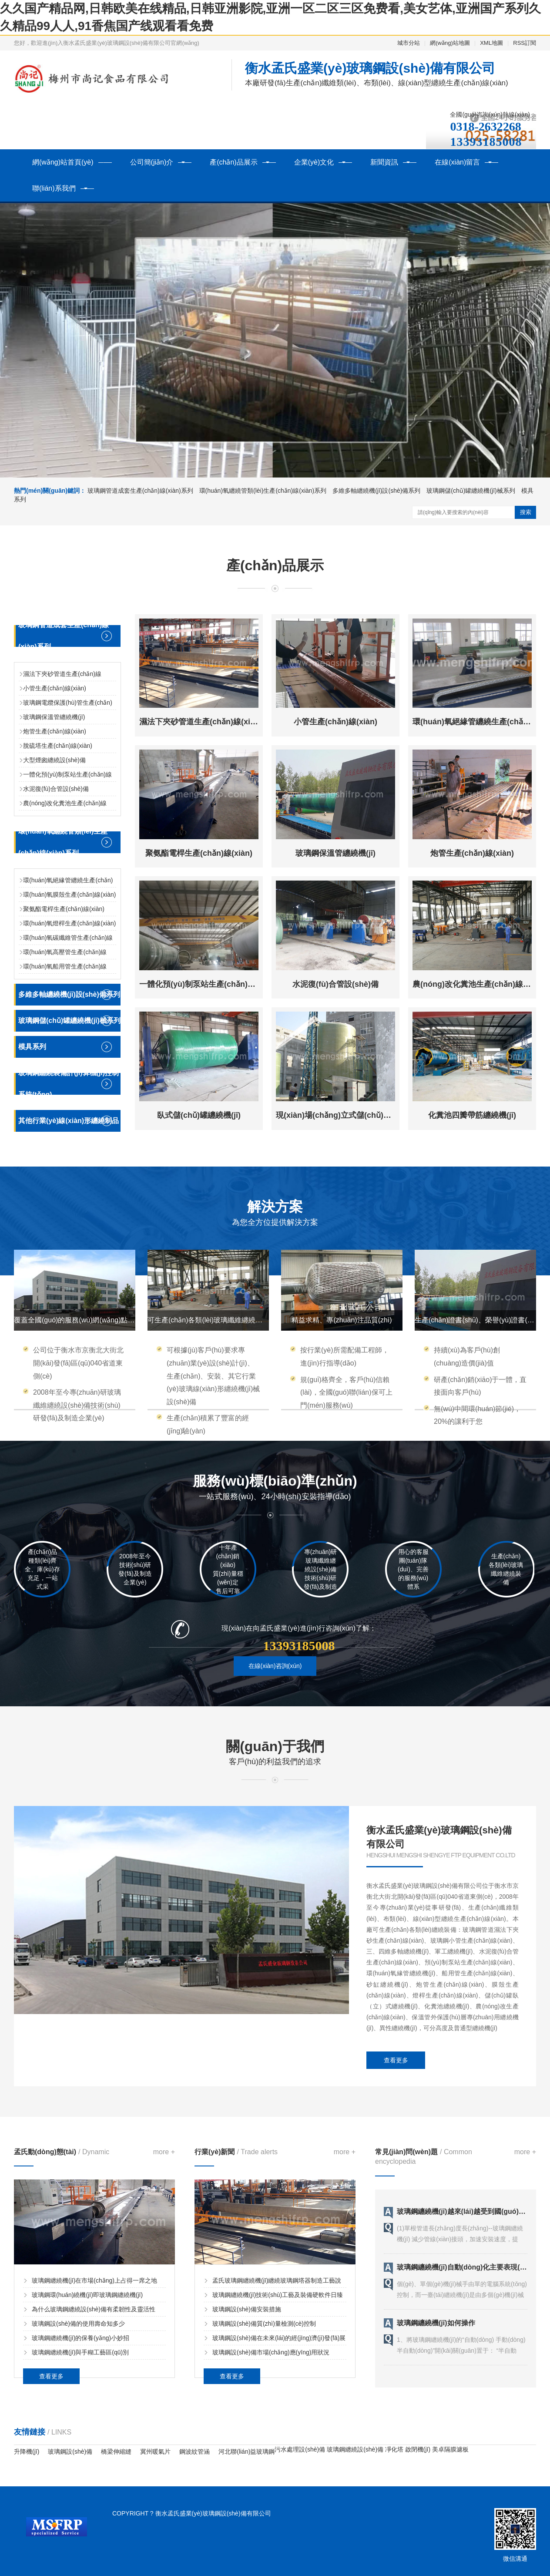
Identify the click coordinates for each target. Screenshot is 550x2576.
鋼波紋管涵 (194, 2451)
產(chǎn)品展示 (233, 162)
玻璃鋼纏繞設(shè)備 (355, 2449)
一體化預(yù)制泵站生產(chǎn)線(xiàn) (207, 984)
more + (164, 2152)
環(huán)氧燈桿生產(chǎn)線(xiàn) (69, 923)
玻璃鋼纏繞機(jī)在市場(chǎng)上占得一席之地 (94, 2280)
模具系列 (32, 1046)
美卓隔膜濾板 (450, 2449)
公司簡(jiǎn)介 (152, 162)
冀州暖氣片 (155, 2451)
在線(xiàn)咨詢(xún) (275, 1665)
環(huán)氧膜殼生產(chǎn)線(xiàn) (69, 894)
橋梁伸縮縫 (116, 2451)
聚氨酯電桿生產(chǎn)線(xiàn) (63, 908)
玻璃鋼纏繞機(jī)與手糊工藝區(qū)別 (80, 2352)
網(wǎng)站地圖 (450, 43)
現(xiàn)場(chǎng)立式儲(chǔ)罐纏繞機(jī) (350, 1115)
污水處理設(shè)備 (300, 2449)
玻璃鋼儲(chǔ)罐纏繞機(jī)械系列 (471, 490)
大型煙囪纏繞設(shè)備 (54, 760)
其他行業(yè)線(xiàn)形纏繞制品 (68, 1120)
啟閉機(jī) (417, 2449)
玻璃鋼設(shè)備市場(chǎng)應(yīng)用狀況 (270, 2352)
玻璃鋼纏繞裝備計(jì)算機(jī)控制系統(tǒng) (68, 1083)
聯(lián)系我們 (54, 188)
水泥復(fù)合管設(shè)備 (56, 788)
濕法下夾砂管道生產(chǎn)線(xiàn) (200, 721)
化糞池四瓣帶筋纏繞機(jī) (472, 1115)
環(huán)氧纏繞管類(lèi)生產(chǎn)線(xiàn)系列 (264, 490)
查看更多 (396, 2060)
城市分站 (408, 43)
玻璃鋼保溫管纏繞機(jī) (54, 716)
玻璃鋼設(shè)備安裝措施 (246, 2309)
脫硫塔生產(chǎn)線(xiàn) (57, 745)
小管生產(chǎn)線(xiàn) (54, 688)
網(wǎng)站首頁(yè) (63, 162)
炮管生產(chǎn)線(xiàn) (54, 731)
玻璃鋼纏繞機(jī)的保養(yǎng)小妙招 (80, 2337)
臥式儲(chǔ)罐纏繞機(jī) (199, 1115)
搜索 (525, 512)
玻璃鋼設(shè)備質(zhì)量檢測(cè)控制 (264, 2323)
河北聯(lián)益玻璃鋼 (246, 2451)
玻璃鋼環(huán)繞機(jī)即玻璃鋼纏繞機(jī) (87, 2294)
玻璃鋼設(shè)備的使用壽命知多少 (78, 2323)
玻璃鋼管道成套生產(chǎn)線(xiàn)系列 (140, 490)
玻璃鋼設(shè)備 (70, 2451)
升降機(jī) (26, 2451)
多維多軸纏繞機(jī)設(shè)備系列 (377, 490)
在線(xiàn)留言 (457, 162)
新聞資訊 (384, 162)
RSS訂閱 (524, 43)
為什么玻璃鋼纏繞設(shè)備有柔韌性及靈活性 (93, 2309)
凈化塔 (394, 2449)
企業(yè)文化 (314, 162)
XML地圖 (491, 43)
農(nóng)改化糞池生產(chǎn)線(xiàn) (478, 984)
